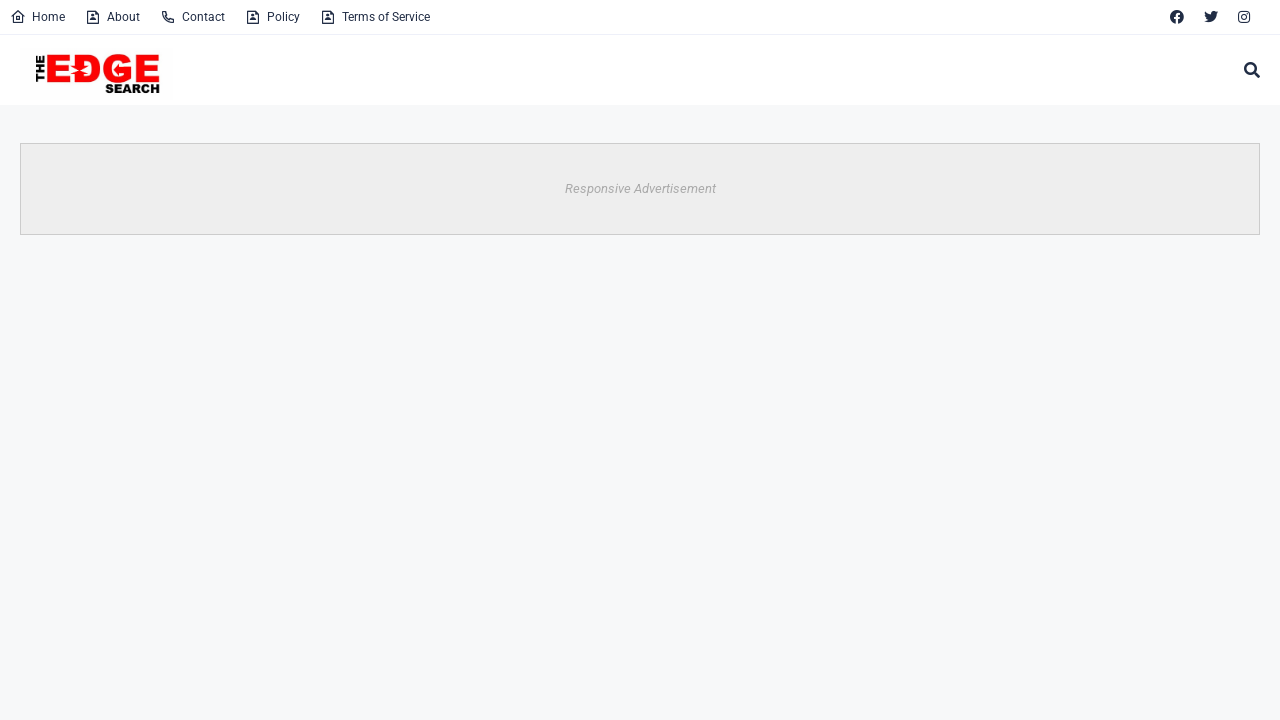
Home (37, 17)
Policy (272, 17)
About (112, 17)
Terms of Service (375, 17)
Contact (192, 17)
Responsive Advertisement (640, 188)
